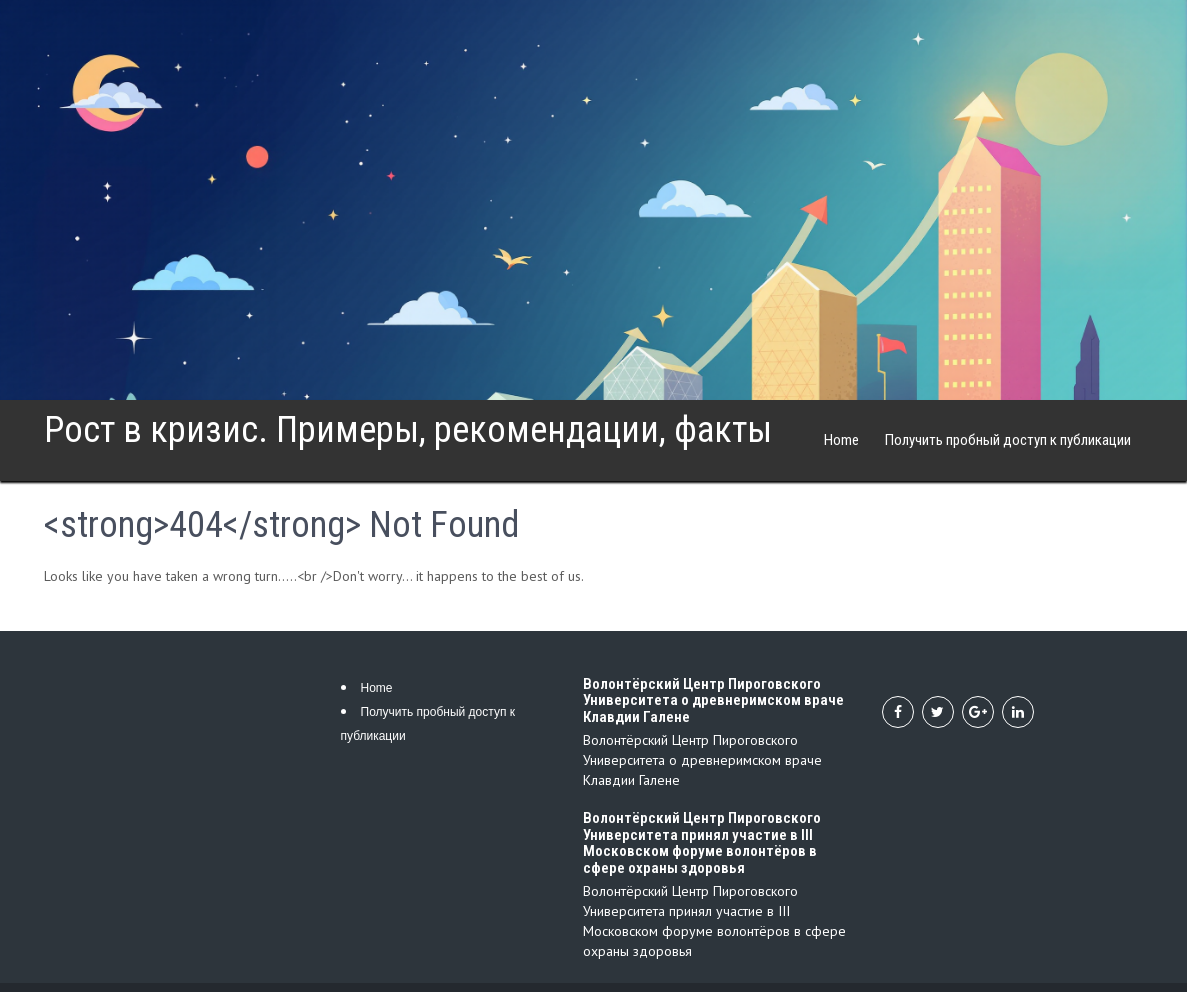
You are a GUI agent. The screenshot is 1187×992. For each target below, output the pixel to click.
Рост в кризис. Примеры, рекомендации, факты (408, 430)
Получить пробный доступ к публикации (1008, 440)
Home (841, 440)
